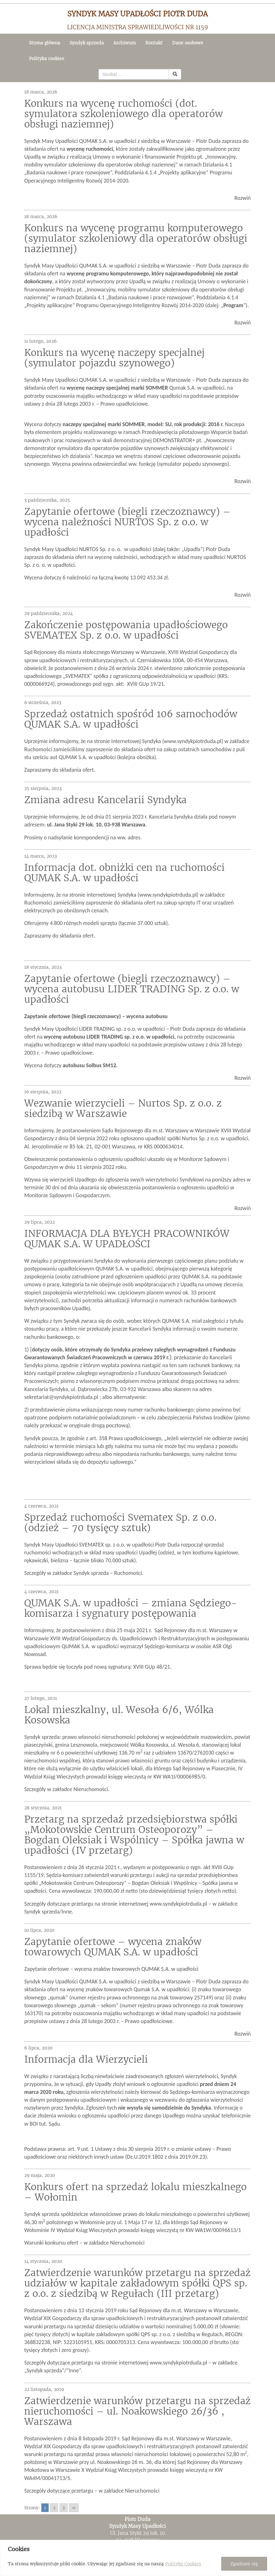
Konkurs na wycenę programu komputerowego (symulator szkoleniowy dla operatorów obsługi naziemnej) (135, 238)
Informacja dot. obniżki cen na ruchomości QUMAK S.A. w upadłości (124, 872)
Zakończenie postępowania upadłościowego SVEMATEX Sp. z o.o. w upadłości (126, 630)
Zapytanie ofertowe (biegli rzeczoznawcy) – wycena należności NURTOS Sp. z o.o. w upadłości (127, 521)
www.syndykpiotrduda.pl (193, 741)
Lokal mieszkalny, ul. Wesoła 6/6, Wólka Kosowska (119, 1715)
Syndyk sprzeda (87, 43)
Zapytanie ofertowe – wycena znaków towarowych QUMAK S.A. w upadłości (112, 1947)
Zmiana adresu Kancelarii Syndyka (105, 800)
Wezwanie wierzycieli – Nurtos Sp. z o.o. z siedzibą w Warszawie (123, 1108)
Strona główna (44, 43)
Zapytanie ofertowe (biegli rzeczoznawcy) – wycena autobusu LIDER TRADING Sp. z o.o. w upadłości (131, 988)
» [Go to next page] (74, 2508)
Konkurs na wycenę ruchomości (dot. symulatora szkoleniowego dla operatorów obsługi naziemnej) (123, 113)
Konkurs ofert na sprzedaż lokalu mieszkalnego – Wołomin (135, 2192)
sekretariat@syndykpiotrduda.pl (61, 1397)
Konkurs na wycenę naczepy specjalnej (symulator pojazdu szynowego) (114, 358)
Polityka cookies (46, 58)
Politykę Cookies (183, 2564)
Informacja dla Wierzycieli (86, 2059)
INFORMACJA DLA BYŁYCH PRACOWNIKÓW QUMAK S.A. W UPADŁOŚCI (126, 1238)
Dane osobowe (187, 43)
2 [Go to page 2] (54, 2508)
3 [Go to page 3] (63, 2508)
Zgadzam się (244, 2564)
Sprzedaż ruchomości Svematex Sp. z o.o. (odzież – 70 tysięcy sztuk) (120, 1522)
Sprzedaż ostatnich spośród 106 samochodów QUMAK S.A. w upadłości (130, 719)
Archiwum (124, 43)
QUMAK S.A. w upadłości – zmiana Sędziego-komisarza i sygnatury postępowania (130, 1608)
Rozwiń (242, 197)
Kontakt (154, 43)
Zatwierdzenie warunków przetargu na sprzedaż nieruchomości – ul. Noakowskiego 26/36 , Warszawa (137, 2411)
